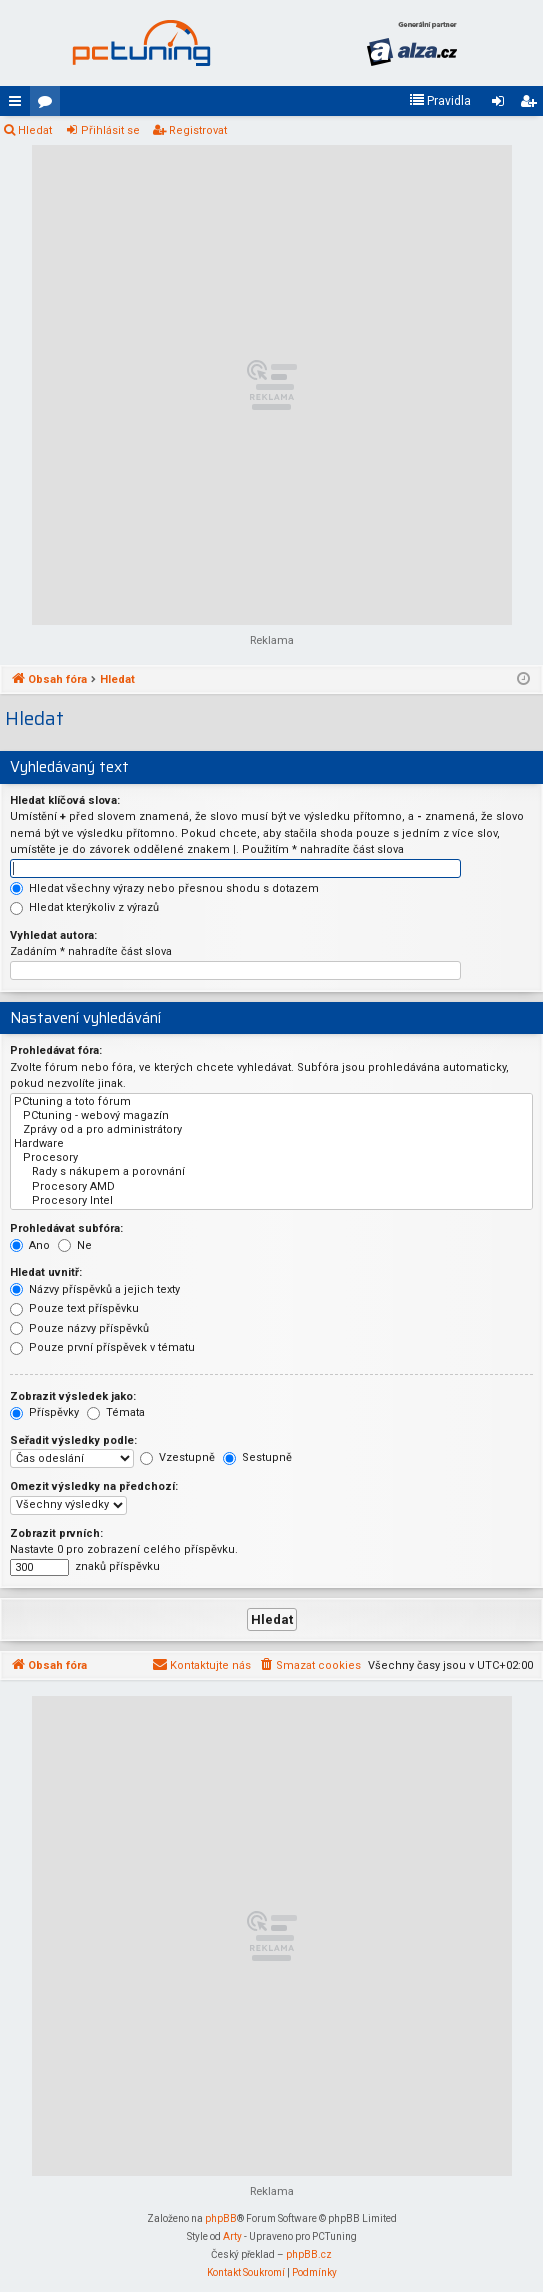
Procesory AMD (271, 1187)
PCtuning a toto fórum (271, 1102)
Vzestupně (177, 1457)
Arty (232, 2236)
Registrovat (198, 130)
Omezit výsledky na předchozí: (94, 1486)
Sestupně (257, 1457)
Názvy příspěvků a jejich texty (95, 1289)
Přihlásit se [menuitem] (502, 105)
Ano (30, 1245)
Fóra (49, 105)
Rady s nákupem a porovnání (271, 1172)
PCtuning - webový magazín (271, 1116)
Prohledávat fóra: (56, 1050)
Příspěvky (44, 1412)
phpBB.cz (309, 2254)
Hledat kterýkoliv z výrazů (84, 907)
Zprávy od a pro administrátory (271, 1130)
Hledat (35, 130)
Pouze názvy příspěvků (79, 1328)
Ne (75, 1245)
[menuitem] (440, 101)
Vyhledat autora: (53, 935)
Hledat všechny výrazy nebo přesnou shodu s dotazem (164, 888)
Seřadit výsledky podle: (73, 1440)
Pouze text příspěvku (74, 1308)
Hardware (271, 1144)
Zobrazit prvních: (56, 1533)
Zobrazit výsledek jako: (73, 1396)
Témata (116, 1412)
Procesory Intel (271, 1201)
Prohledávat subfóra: (66, 1228)
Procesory (271, 1158)
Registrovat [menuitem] (532, 105)
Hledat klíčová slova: (65, 800)
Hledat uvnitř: (46, 1272)
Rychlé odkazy (19, 105)
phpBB (221, 2218)
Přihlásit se (110, 130)
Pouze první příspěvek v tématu (102, 1347)
